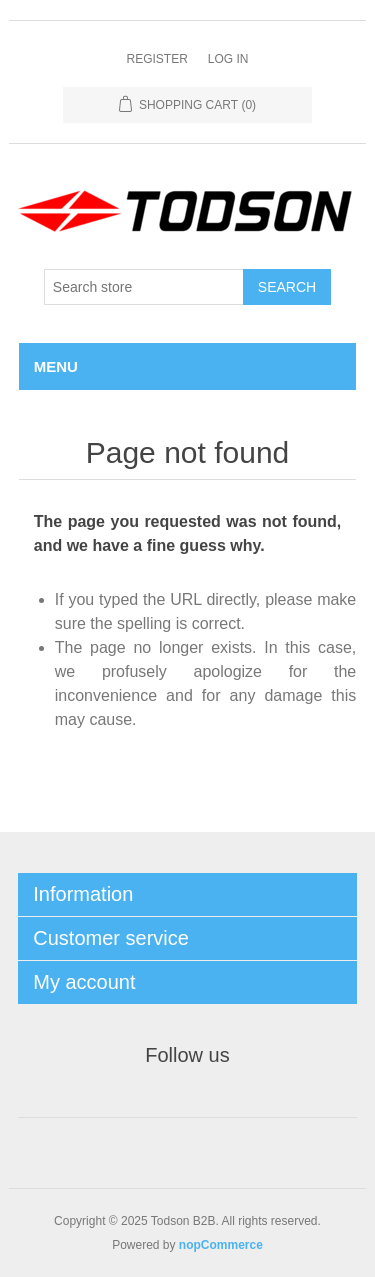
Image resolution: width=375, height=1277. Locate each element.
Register (156, 59)
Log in (228, 59)
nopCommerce (221, 1245)
